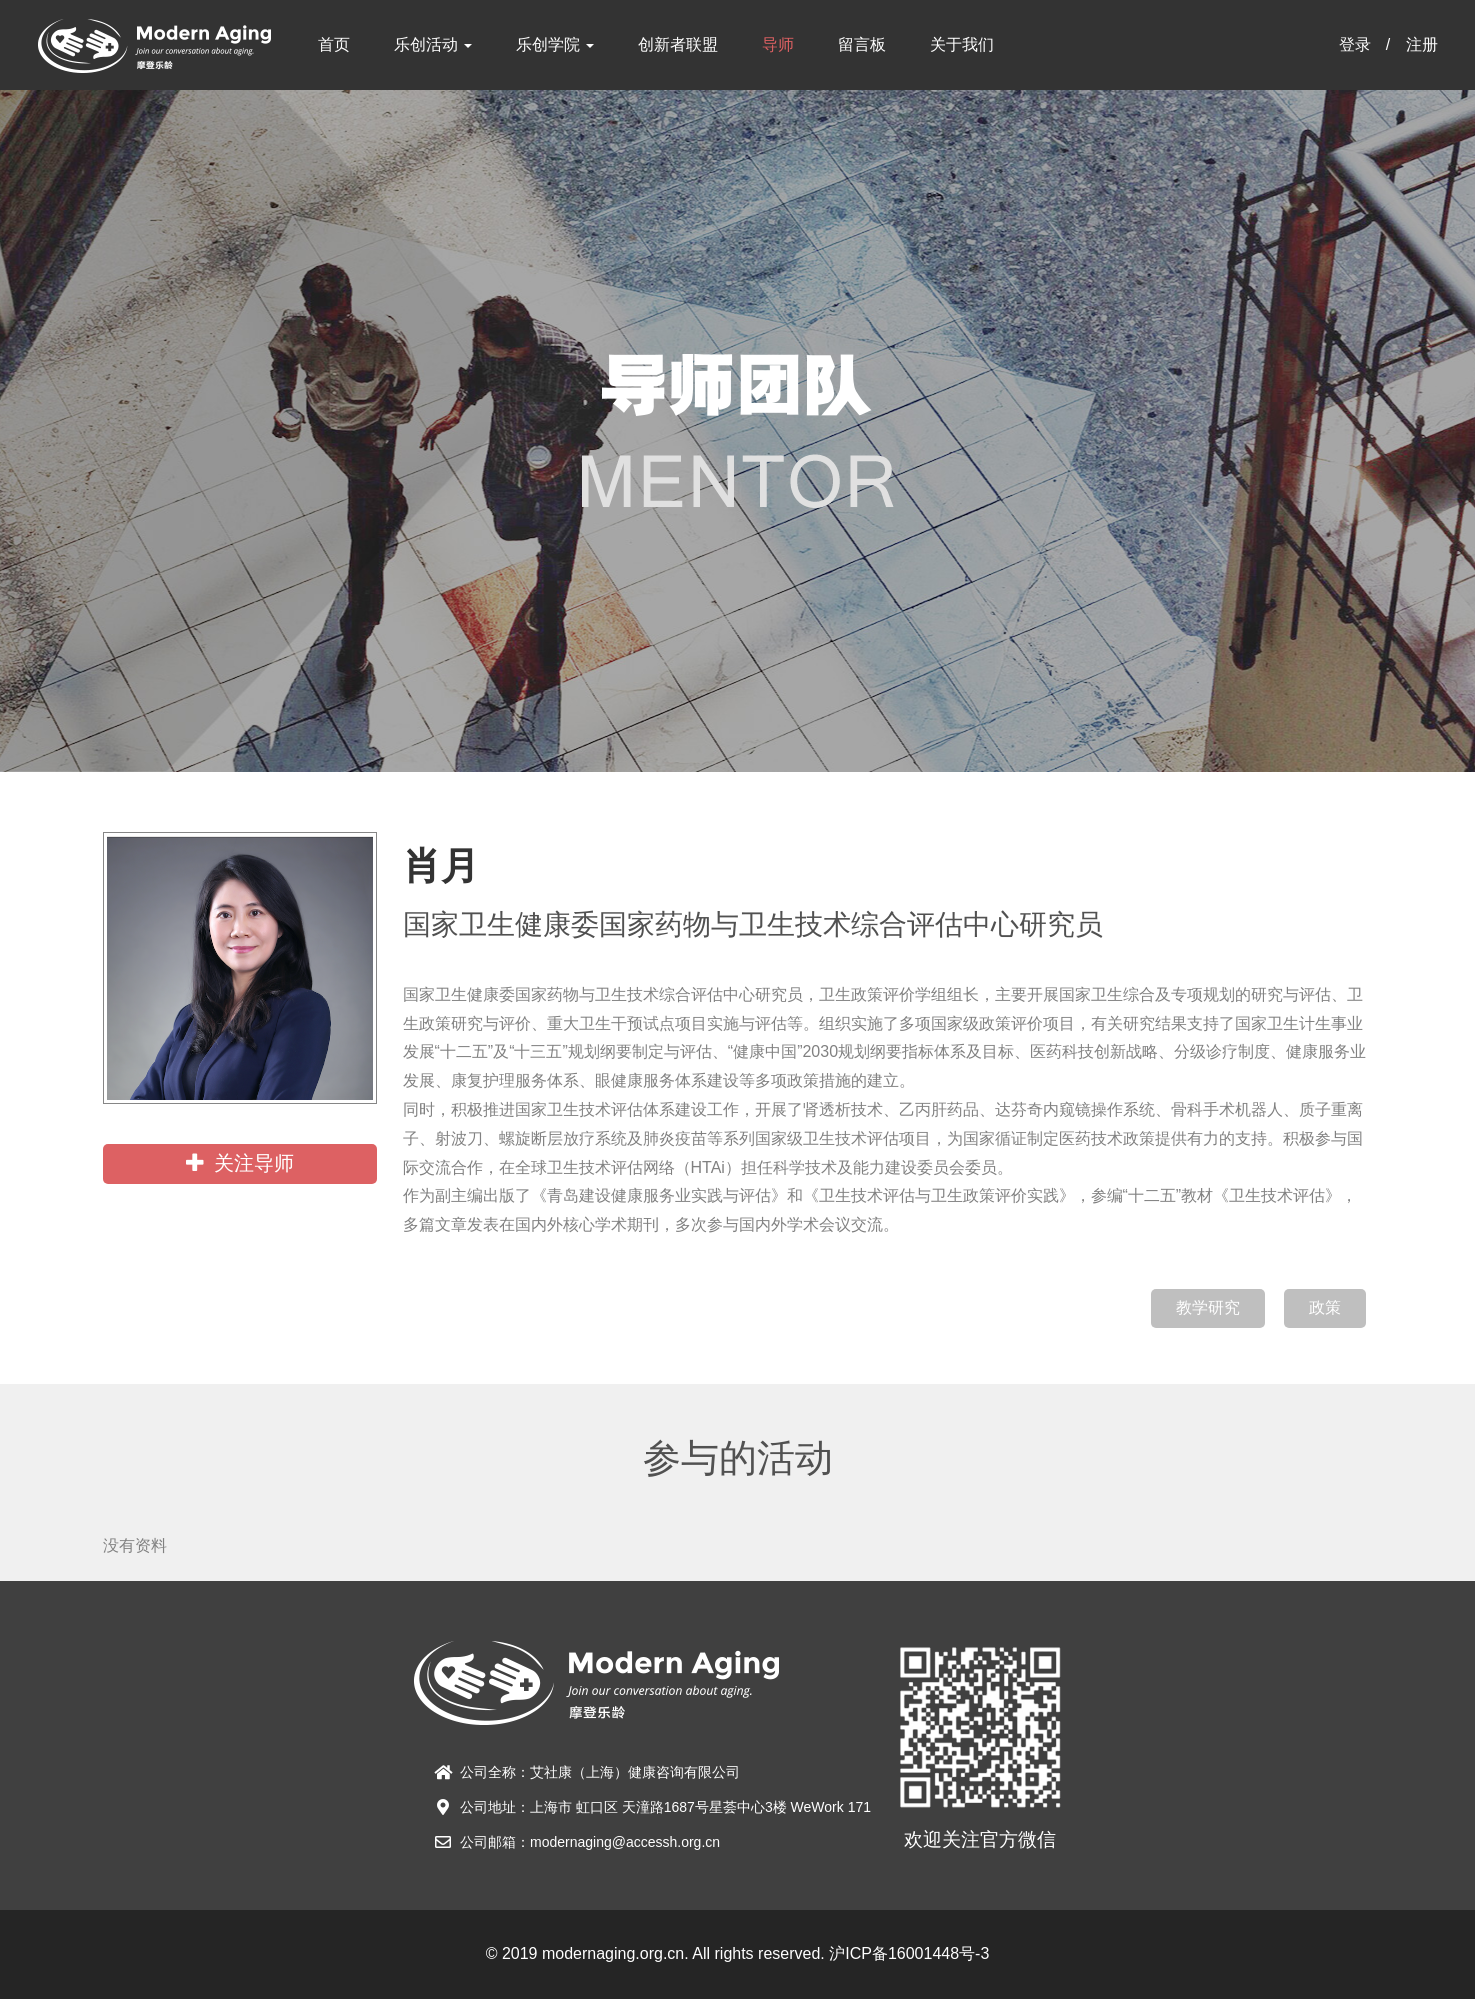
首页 (334, 44)
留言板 (862, 44)
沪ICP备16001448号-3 (909, 1953)
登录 (1355, 44)
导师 (778, 44)
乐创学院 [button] (555, 44)
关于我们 (962, 44)
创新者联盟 (678, 44)
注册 (1422, 44)
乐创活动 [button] (433, 44)
